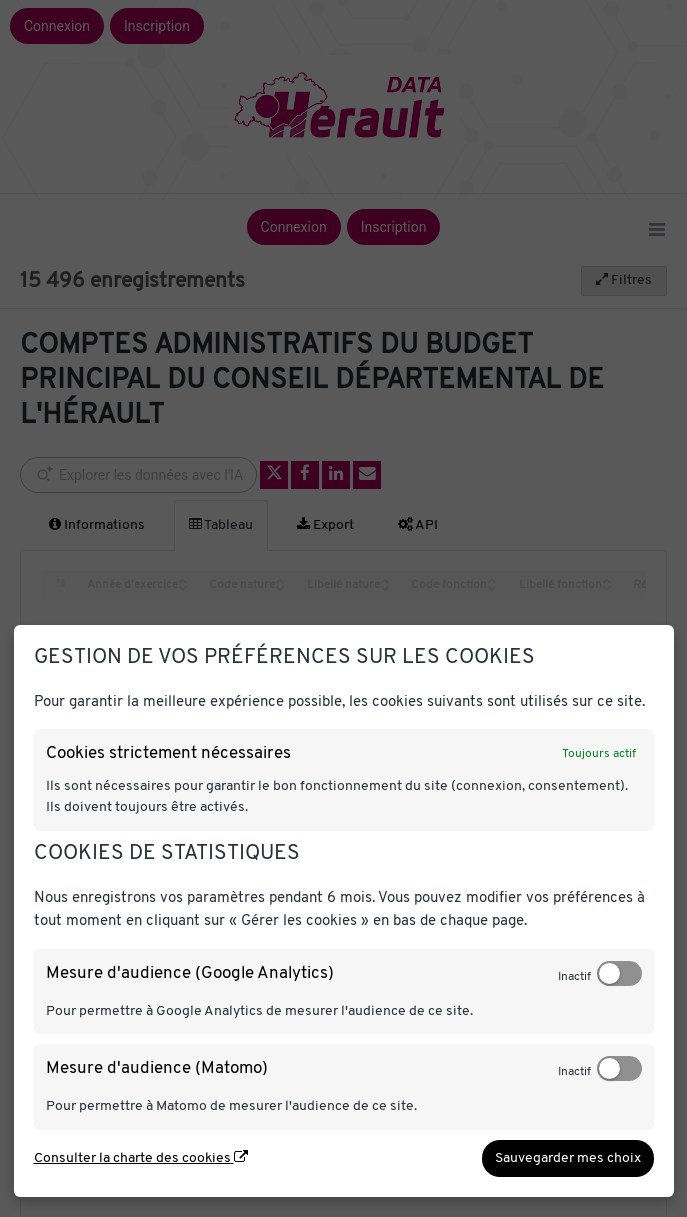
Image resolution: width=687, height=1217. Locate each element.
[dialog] (344, 911)
